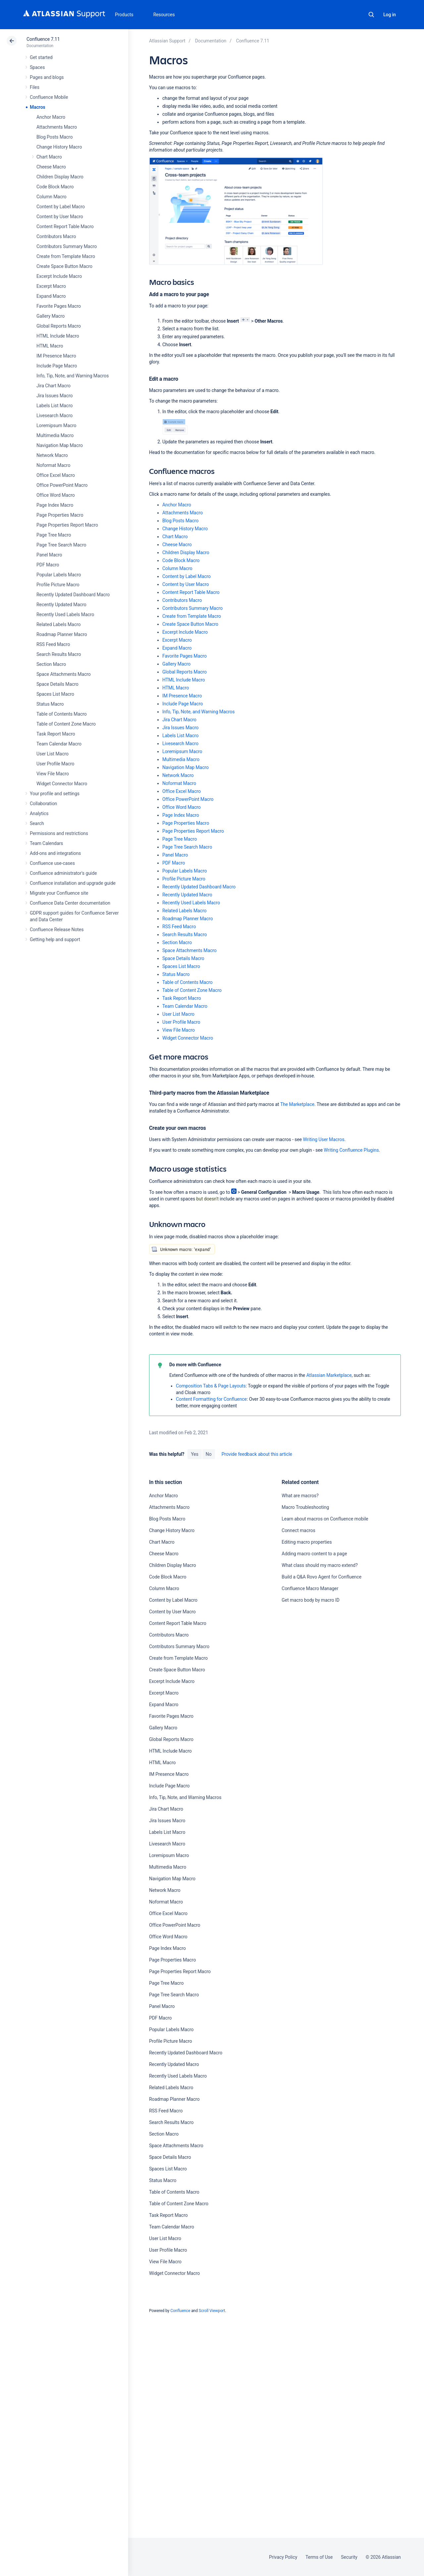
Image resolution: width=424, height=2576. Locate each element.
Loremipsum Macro (56, 425)
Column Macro (51, 196)
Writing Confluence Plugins (351, 1150)
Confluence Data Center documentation (70, 903)
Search (371, 14)
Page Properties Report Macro (67, 525)
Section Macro (51, 664)
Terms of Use (319, 2557)
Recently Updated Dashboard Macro (73, 594)
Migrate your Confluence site (59, 893)
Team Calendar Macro (58, 743)
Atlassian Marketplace (329, 1375)
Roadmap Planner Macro (61, 634)
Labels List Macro (54, 405)
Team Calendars (46, 843)
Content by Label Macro (60, 206)
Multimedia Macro (55, 435)
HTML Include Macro (57, 336)
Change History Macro (59, 147)
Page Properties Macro (59, 515)
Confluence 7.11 (43, 39)
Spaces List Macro (55, 694)
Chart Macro (49, 157)
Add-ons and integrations (55, 853)
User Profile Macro (55, 763)
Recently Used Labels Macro (65, 614)
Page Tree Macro (53, 535)
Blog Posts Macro (54, 137)
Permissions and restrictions (59, 833)
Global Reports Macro (58, 326)
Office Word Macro (55, 495)
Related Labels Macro (58, 624)
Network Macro (52, 455)
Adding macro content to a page (314, 1553)
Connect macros (298, 1530)
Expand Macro (51, 296)
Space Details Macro (57, 684)
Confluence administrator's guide (63, 873)
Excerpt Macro (51, 286)
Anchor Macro (50, 117)
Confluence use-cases (52, 863)
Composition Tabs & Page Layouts (211, 1385)
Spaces (37, 67)
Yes (194, 1454)
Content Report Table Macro (65, 226)
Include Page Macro (56, 365)
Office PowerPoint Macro (61, 485)
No (209, 1454)
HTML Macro (49, 346)
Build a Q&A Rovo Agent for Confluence (321, 1576)
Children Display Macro (59, 176)
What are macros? (300, 1495)
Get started (41, 57)
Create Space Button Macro (64, 266)
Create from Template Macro (65, 256)
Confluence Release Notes (56, 929)
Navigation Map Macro (59, 445)
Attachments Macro (56, 127)
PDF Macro (47, 564)
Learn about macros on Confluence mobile (325, 1518)
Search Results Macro (58, 654)
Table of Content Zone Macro (66, 724)
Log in (389, 14)
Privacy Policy (283, 2557)
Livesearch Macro (54, 415)
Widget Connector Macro (61, 783)
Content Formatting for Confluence (211, 1399)
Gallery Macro (50, 316)
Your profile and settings (55, 793)
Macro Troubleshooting (305, 1507)
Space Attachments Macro (63, 674)
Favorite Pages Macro (58, 306)
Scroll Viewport (212, 2310)
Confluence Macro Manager (310, 1588)
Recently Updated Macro (61, 604)
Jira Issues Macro (54, 395)
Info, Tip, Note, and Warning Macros (72, 375)
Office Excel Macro (55, 475)
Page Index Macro (54, 505)
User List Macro (52, 753)
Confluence (180, 2310)
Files (34, 87)
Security (349, 2557)
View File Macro (52, 773)
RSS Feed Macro (53, 644)
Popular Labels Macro (58, 574)
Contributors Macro (56, 236)
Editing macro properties (307, 1542)
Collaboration (43, 803)
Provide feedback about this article (257, 1454)
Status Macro (50, 704)
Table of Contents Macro (61, 714)
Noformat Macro (53, 465)
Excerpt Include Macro (59, 276)
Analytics (39, 813)
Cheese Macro (51, 166)
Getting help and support (55, 939)
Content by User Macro (59, 216)
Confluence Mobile (49, 97)
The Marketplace (297, 1104)
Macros (37, 107)
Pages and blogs (47, 77)
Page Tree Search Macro (61, 544)
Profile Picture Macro (58, 584)
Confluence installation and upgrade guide (73, 883)
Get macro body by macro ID (310, 1600)
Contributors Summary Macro (66, 246)
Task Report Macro (55, 734)
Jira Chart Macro (53, 385)
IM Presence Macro (56, 355)
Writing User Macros (323, 1139)
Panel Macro (49, 554)
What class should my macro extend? (319, 1565)
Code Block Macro (55, 186)
